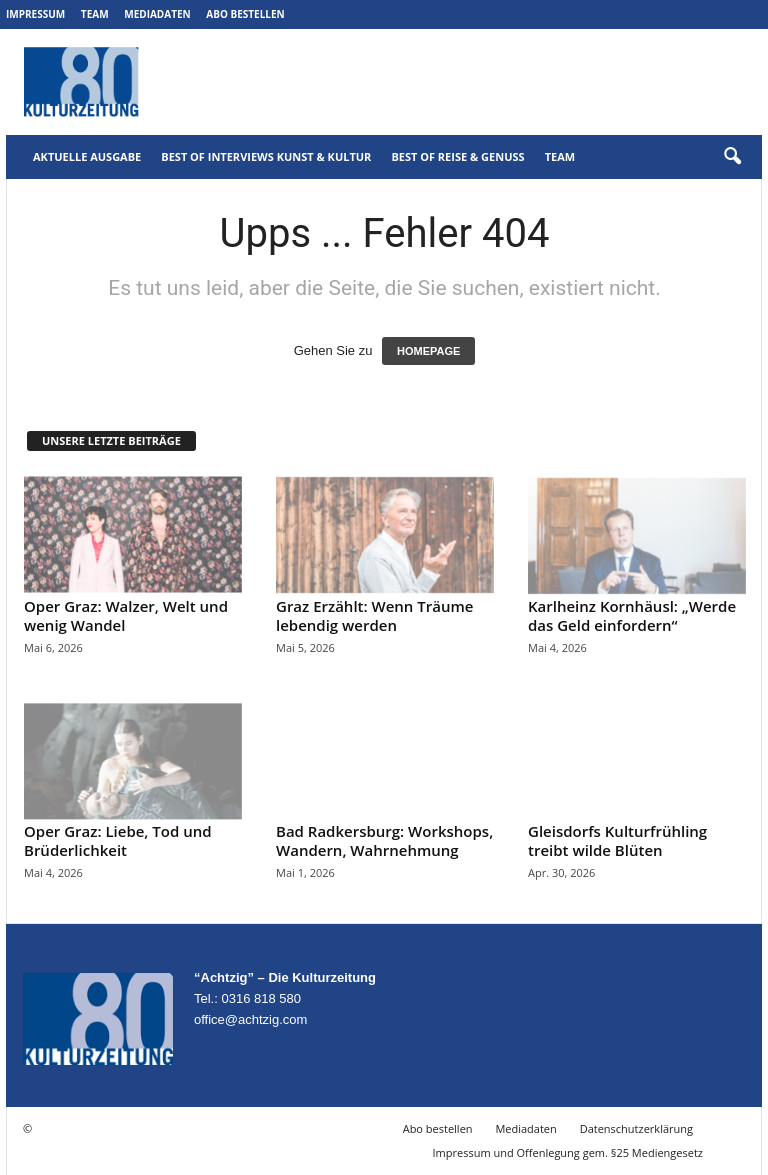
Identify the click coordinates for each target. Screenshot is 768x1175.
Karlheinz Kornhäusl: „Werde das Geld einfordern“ (632, 615)
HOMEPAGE (428, 351)
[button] (732, 157)
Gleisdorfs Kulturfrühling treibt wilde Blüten (617, 840)
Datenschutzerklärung (636, 1128)
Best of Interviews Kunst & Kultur (266, 156)
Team (95, 14)
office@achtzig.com (250, 1019)
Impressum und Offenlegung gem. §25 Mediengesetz (568, 1152)
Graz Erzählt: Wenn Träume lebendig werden (374, 615)
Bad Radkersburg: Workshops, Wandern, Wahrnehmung (384, 840)
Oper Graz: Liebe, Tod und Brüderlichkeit (118, 840)
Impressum (35, 14)
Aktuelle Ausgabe (87, 156)
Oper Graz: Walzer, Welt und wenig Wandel (126, 615)
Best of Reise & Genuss (457, 156)
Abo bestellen (245, 14)
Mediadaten (157, 14)
